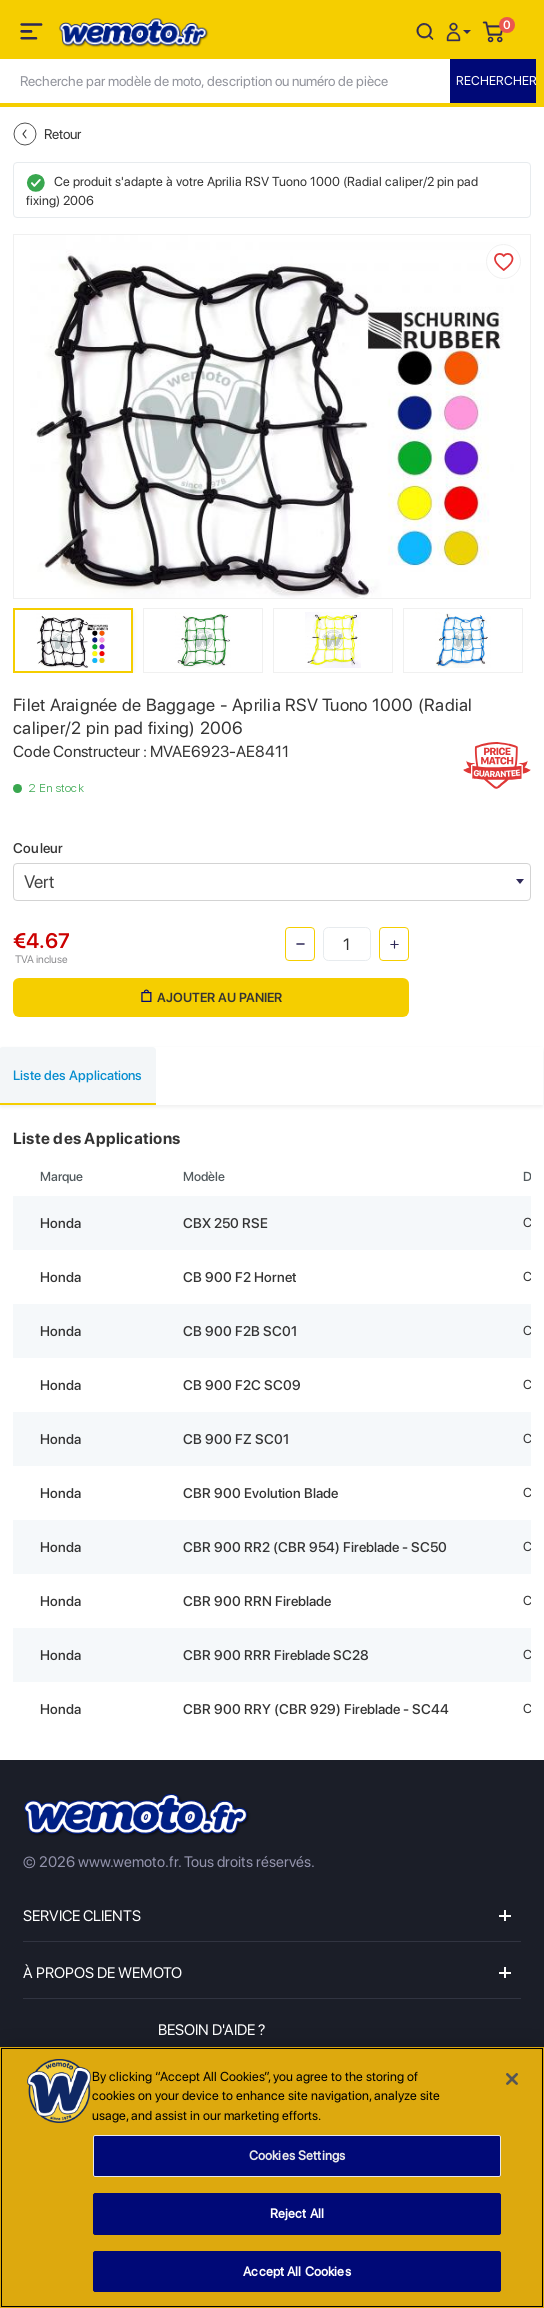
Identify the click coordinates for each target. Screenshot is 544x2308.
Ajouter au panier (211, 997)
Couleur (38, 848)
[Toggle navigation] (33, 35)
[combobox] (272, 882)
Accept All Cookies (296, 2281)
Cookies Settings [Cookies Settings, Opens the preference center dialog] (297, 2166)
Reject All (297, 2223)
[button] (461, 30)
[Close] (512, 2089)
